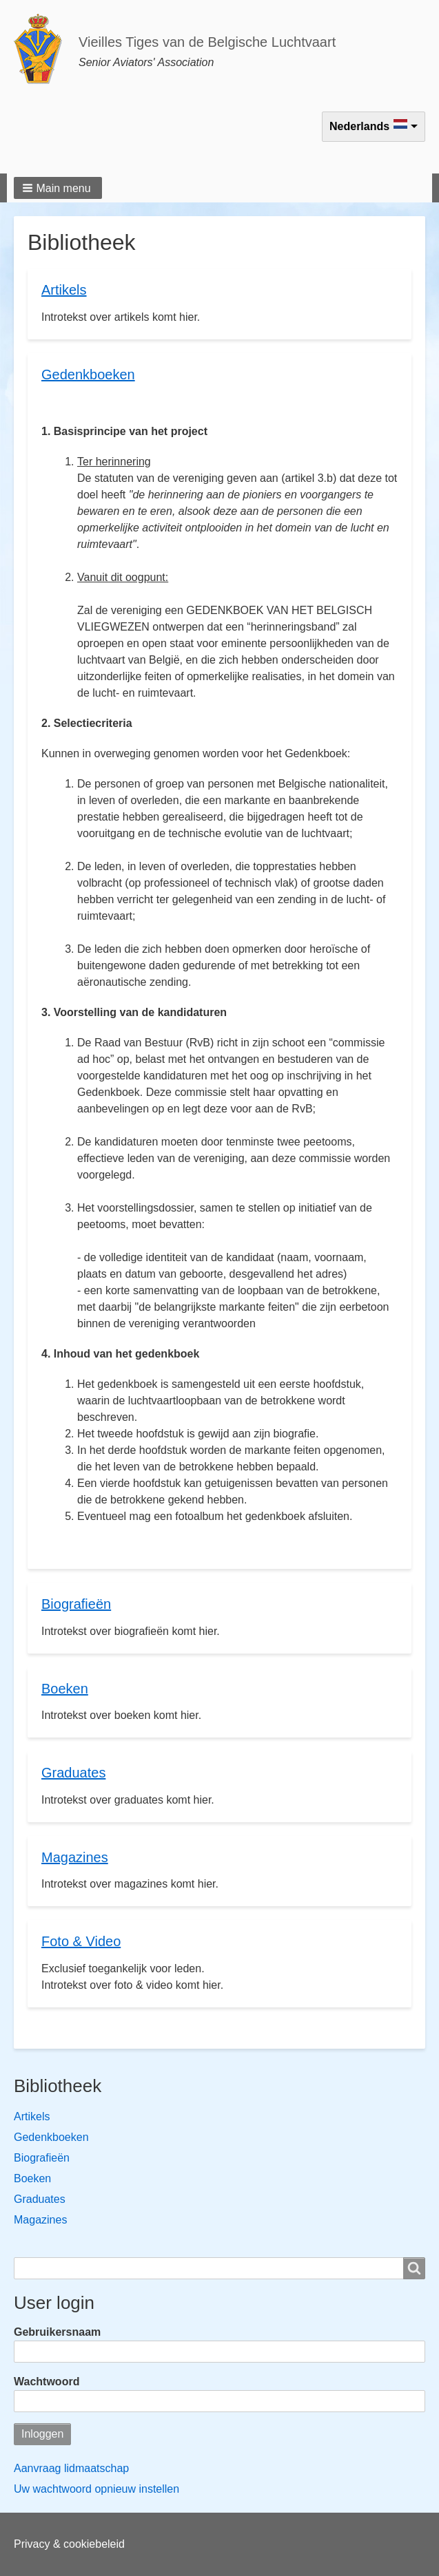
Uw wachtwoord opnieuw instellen (96, 2489)
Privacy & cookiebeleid (69, 2544)
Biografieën (42, 2158)
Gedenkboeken (51, 2137)
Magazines (40, 2220)
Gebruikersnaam (57, 2332)
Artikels (32, 2116)
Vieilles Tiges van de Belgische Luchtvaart (207, 42)
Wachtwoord (46, 2381)
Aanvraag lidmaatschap (71, 2468)
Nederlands (359, 126)
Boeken (32, 2178)
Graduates (39, 2199)
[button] (58, 188)
